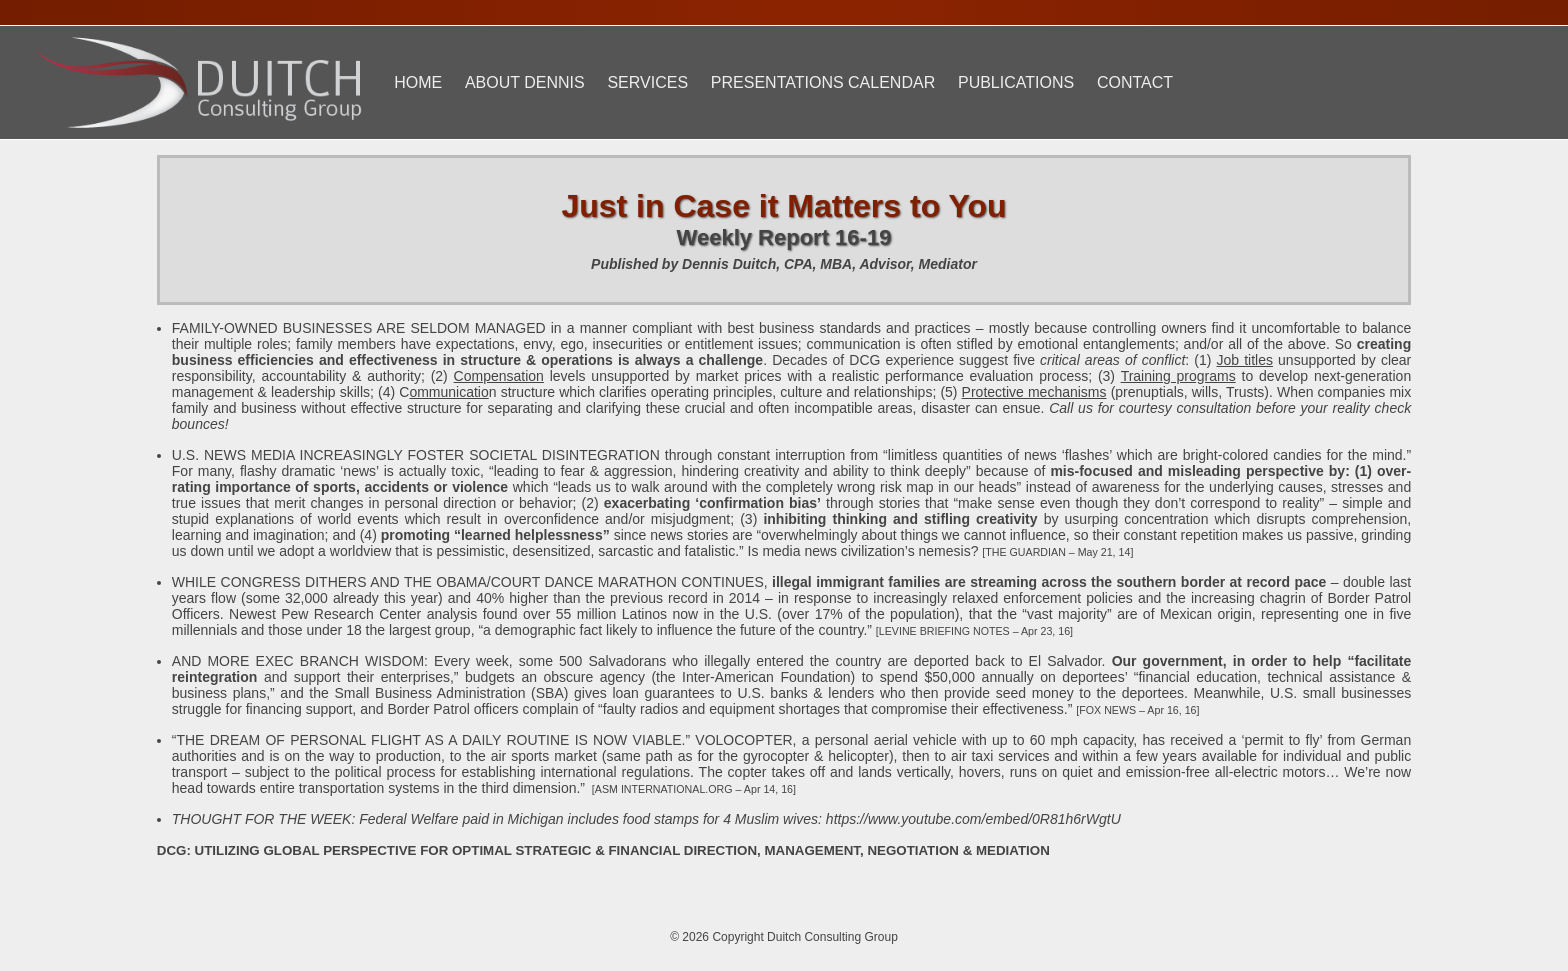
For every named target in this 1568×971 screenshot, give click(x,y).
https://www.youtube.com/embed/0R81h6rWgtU (973, 819)
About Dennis (525, 82)
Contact (1135, 82)
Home (418, 82)
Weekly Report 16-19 (784, 237)
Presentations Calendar (823, 82)
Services (647, 82)
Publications (1016, 82)
